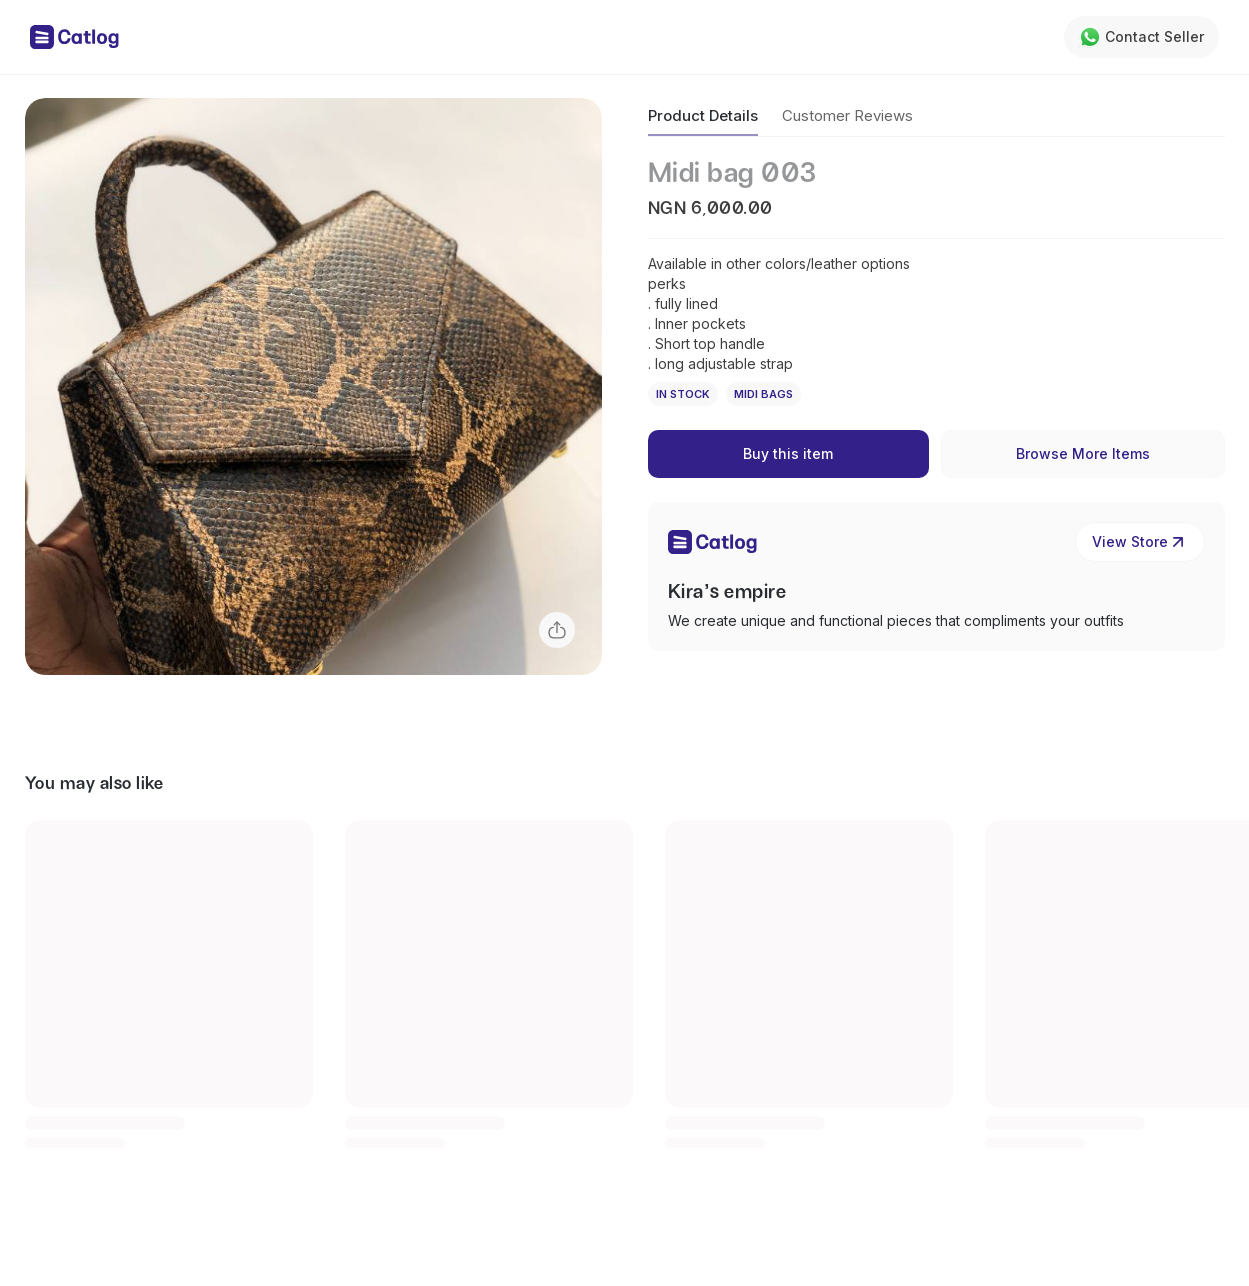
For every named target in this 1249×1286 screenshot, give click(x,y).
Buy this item (788, 453)
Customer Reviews (847, 115)
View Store (1140, 542)
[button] (313, 386)
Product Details (703, 115)
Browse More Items (1083, 453)
